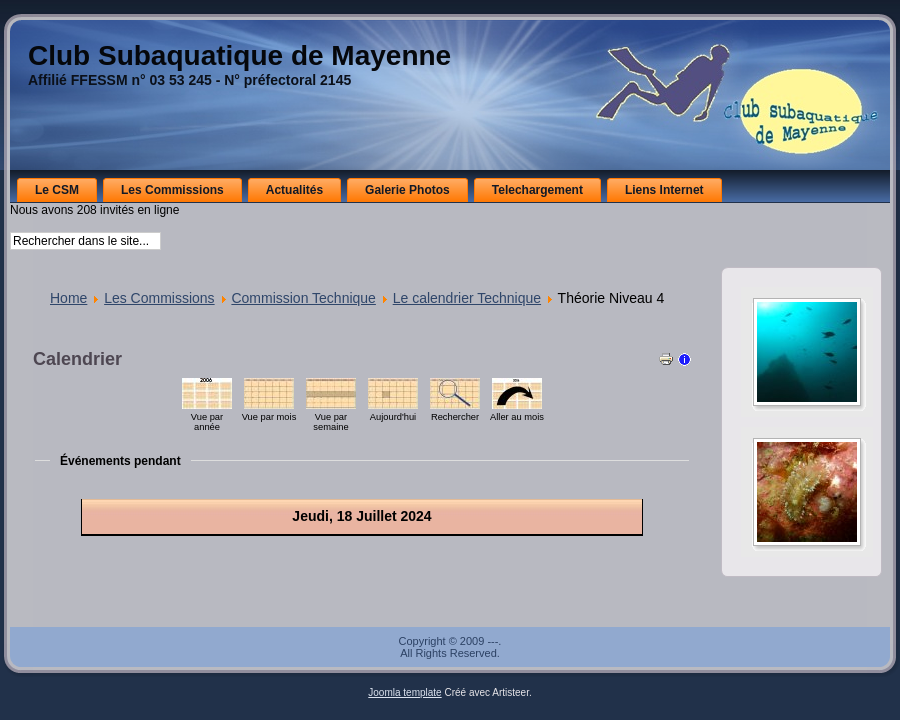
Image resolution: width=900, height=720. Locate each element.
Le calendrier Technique (467, 298)
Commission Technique (303, 298)
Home (68, 298)
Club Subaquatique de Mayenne (239, 55)
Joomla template (404, 692)
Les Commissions (159, 298)
